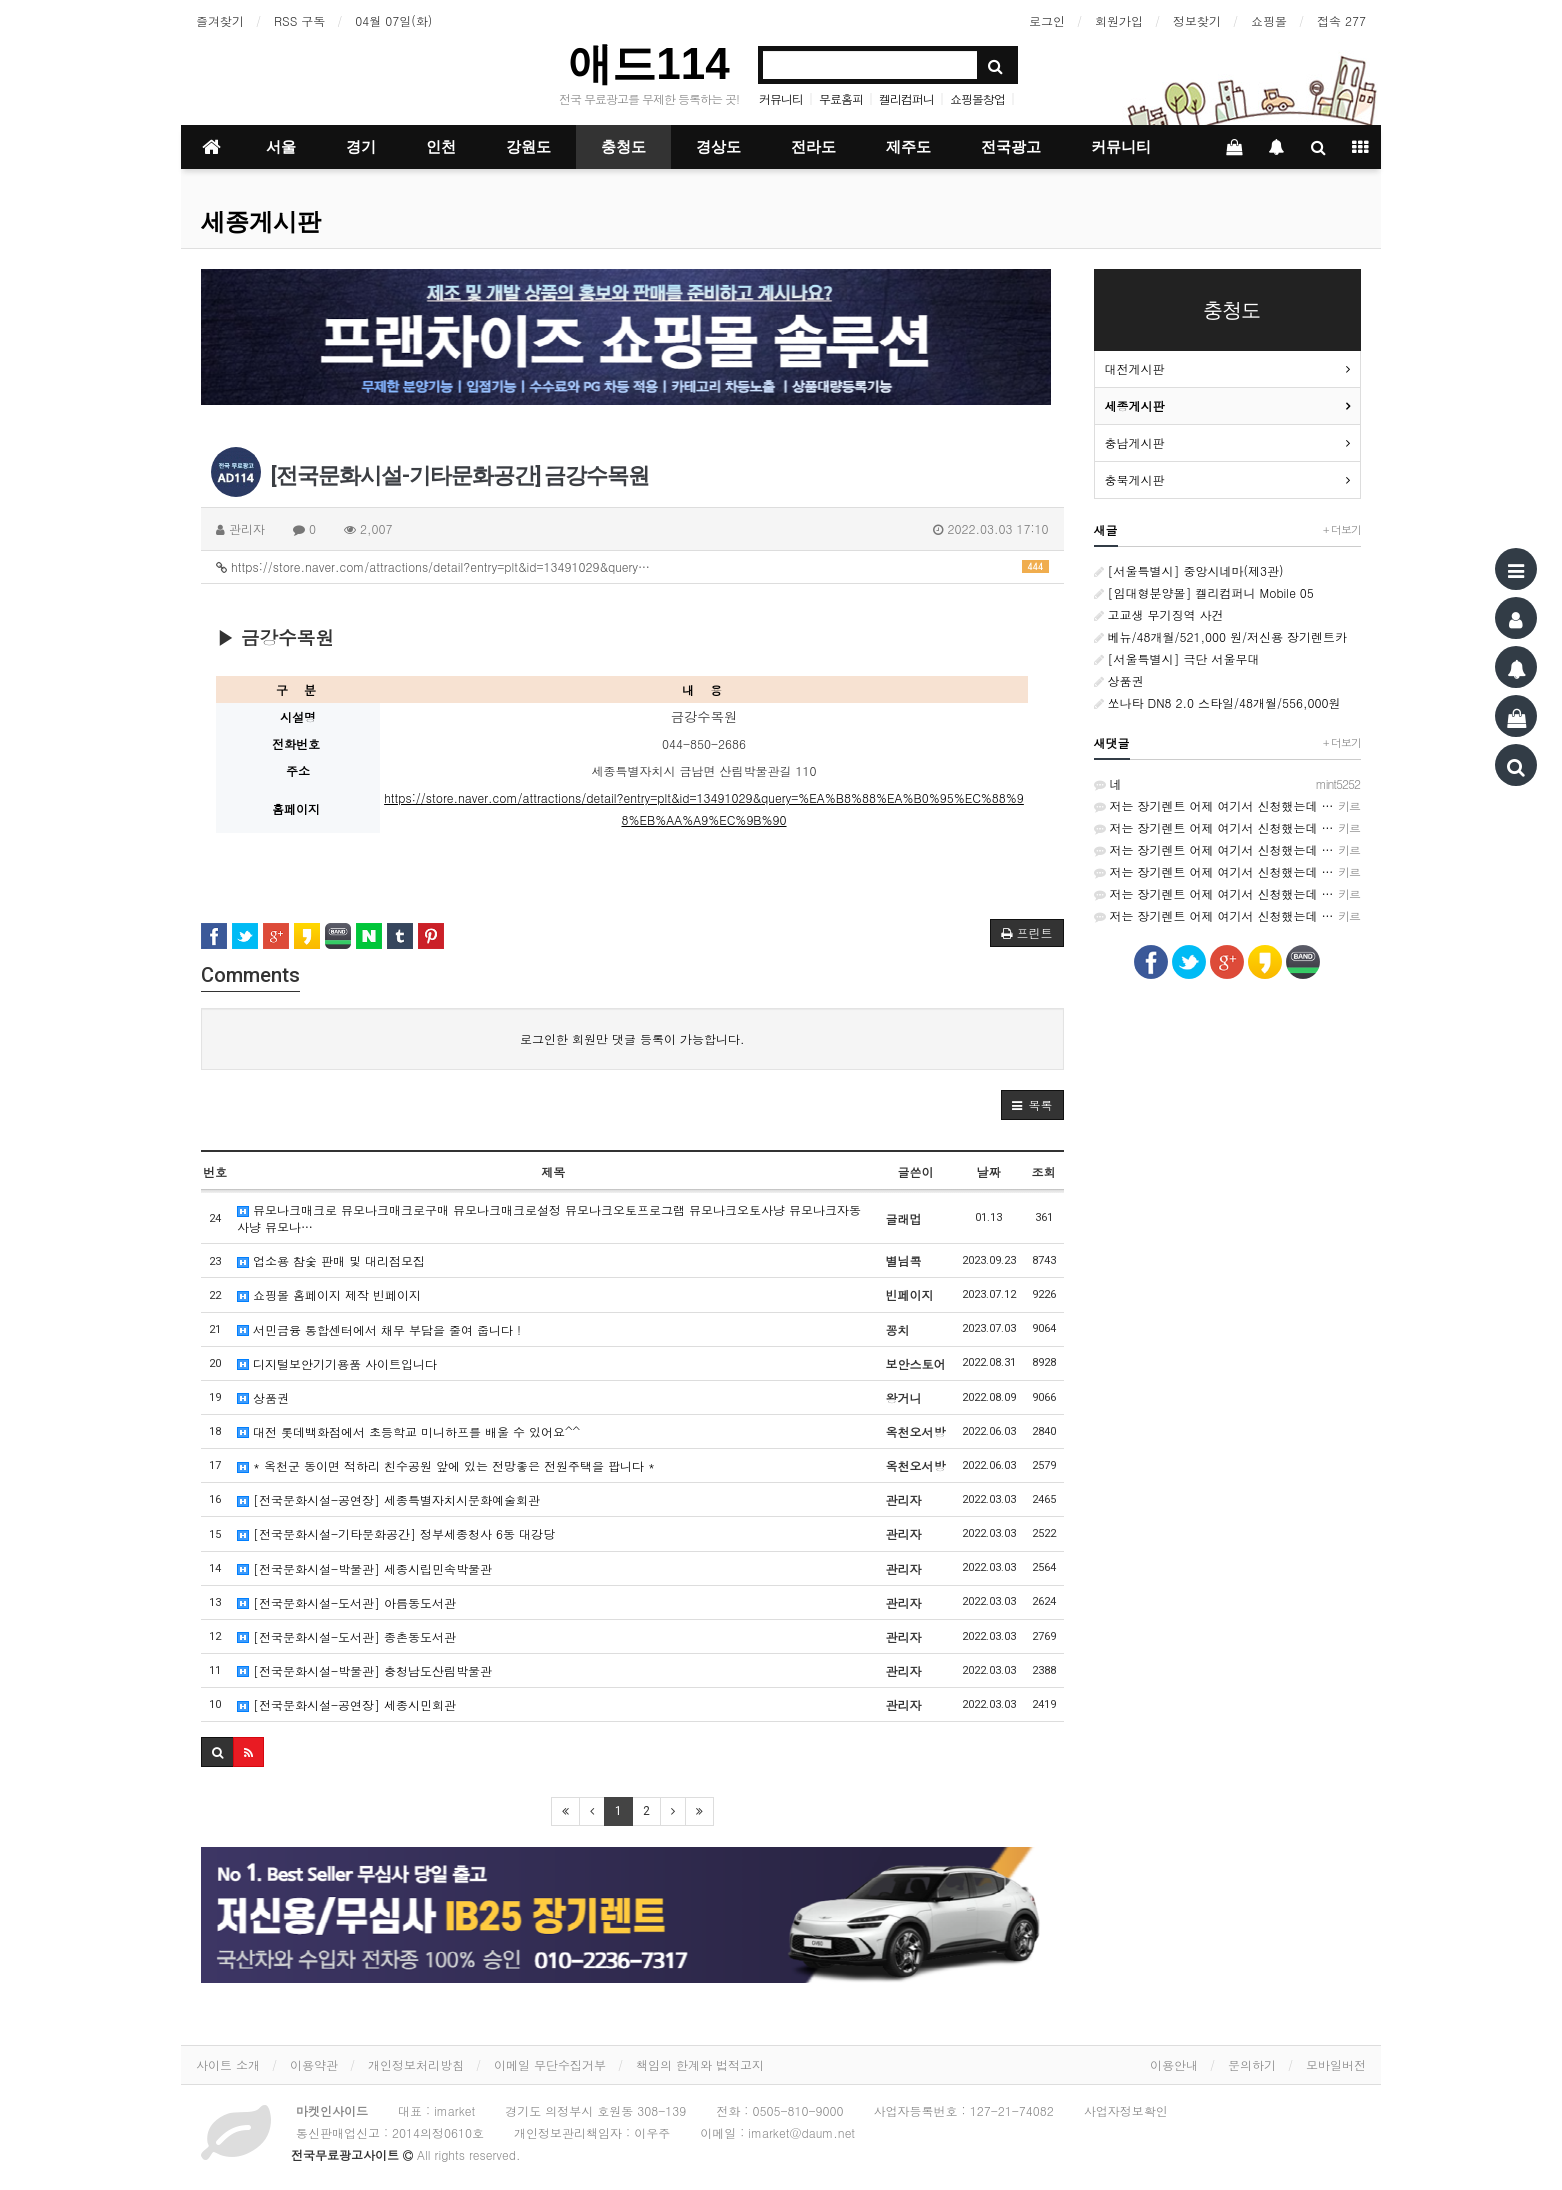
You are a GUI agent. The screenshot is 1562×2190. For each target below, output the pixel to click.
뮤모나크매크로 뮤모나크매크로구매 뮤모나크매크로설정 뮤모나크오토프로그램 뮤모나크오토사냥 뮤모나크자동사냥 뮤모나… (549, 1218)
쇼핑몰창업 (977, 98)
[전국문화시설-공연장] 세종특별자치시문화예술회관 (388, 1499)
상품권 (263, 1397)
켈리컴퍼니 (906, 98)
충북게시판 (1135, 479)
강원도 (528, 147)
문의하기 (1252, 2064)
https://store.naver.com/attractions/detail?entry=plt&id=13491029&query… (632, 566)
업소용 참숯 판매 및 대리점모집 (331, 1260)
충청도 (623, 147)
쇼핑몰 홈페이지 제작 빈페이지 (329, 1294)
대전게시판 (1135, 368)
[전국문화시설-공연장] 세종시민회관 (346, 1704)
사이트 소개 (228, 2064)
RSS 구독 (299, 20)
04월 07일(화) (393, 20)
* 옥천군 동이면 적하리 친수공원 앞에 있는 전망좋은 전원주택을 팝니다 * (446, 1465)
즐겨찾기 (220, 20)
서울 (281, 147)
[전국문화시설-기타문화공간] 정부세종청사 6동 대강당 (396, 1533)
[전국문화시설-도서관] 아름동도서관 (346, 1602)
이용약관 (314, 2064)
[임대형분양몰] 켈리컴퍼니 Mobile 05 (1204, 592)
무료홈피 (841, 98)
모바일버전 (1336, 2064)
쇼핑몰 (1269, 20)
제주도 (908, 147)
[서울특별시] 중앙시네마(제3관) (1189, 570)
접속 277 (1341, 20)
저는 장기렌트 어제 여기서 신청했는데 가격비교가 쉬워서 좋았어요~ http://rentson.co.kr (1228, 806)
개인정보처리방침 (416, 2064)
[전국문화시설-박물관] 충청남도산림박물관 (364, 1670)
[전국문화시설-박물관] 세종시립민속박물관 (364, 1568)
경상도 (718, 147)
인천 (441, 147)
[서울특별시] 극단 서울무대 (1177, 658)
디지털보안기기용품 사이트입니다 (337, 1363)
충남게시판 (1135, 442)
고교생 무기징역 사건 (1159, 614)
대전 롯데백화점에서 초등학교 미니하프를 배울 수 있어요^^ (408, 1431)
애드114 (648, 63)
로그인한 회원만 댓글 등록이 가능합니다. (632, 1038)
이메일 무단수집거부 (550, 2064)
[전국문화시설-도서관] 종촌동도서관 (346, 1636)
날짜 (989, 1171)
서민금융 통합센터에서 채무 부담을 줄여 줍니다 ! (379, 1329)
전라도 (813, 147)
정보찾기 (1197, 20)
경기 (361, 147)
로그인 (1047, 20)
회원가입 (1119, 20)
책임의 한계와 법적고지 (700, 2064)
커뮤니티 (781, 98)
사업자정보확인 (1126, 2110)
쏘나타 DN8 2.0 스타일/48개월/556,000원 (1217, 702)
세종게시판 (261, 222)
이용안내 (1174, 2064)
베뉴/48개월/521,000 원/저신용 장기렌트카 (1221, 636)
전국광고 (1011, 147)
